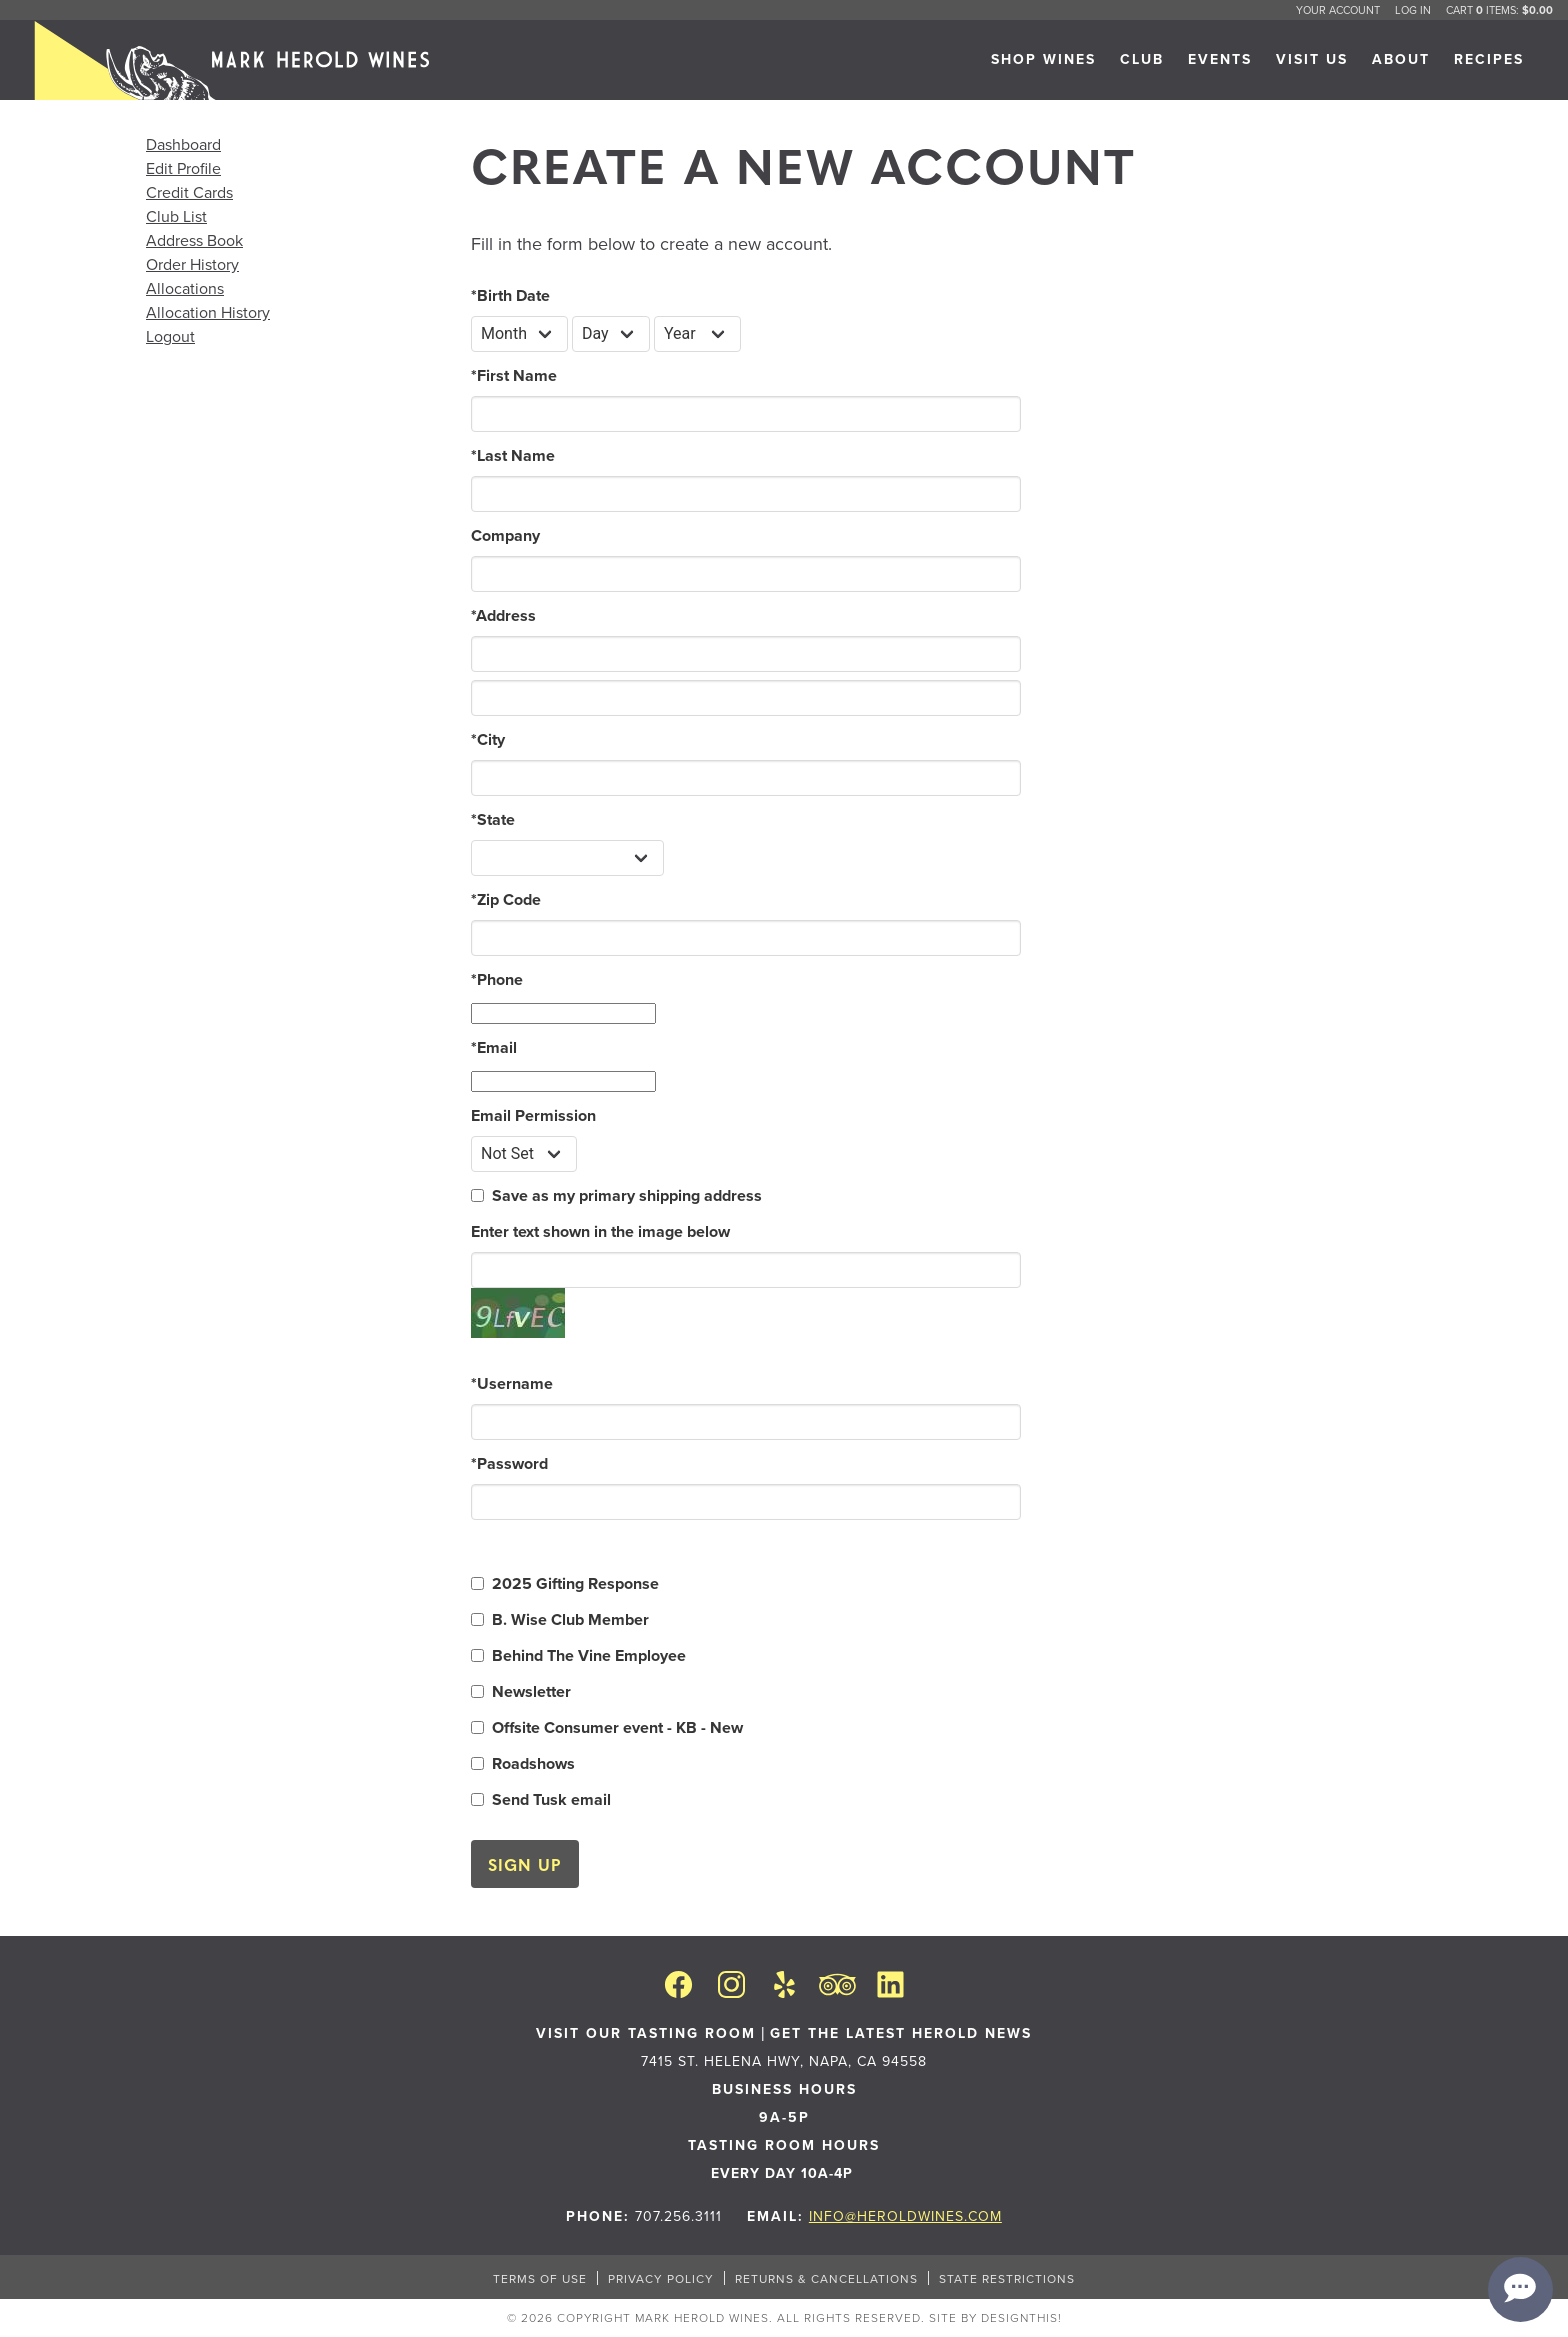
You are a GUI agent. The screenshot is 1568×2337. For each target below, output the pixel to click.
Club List (176, 216)
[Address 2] (746, 698)
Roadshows (533, 1763)
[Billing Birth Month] (519, 334)
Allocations (185, 288)
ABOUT (1401, 59)
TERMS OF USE (540, 2278)
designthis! (1021, 2317)
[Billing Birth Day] (611, 334)
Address (503, 615)
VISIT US (1312, 59)
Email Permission (533, 1115)
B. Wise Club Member (570, 1619)
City (488, 739)
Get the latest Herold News (901, 2033)
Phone (497, 979)
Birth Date (510, 295)
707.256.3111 (678, 2216)
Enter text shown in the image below (600, 1231)
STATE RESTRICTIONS (1007, 2278)
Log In (1413, 10)
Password (509, 1463)
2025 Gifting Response (575, 1583)
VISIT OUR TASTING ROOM (646, 2033)
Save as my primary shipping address (627, 1195)
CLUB (1142, 59)
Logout (170, 336)
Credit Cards (189, 192)
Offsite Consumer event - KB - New (617, 1727)
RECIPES (1489, 59)
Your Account (1338, 10)
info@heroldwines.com (905, 2216)
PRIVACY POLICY (661, 2278)
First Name (514, 375)
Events (1220, 59)
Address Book (194, 240)
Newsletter (531, 1691)
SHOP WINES (1043, 59)
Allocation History (208, 312)
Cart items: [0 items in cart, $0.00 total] (1499, 10)
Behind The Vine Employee (589, 1655)
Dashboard (183, 144)
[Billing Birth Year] (697, 334)
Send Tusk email (551, 1799)
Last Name (513, 455)
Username (512, 1383)
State (493, 819)
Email (494, 1047)
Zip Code (506, 899)
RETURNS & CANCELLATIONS (826, 2278)
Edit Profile (183, 168)
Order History (192, 264)
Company (505, 535)
